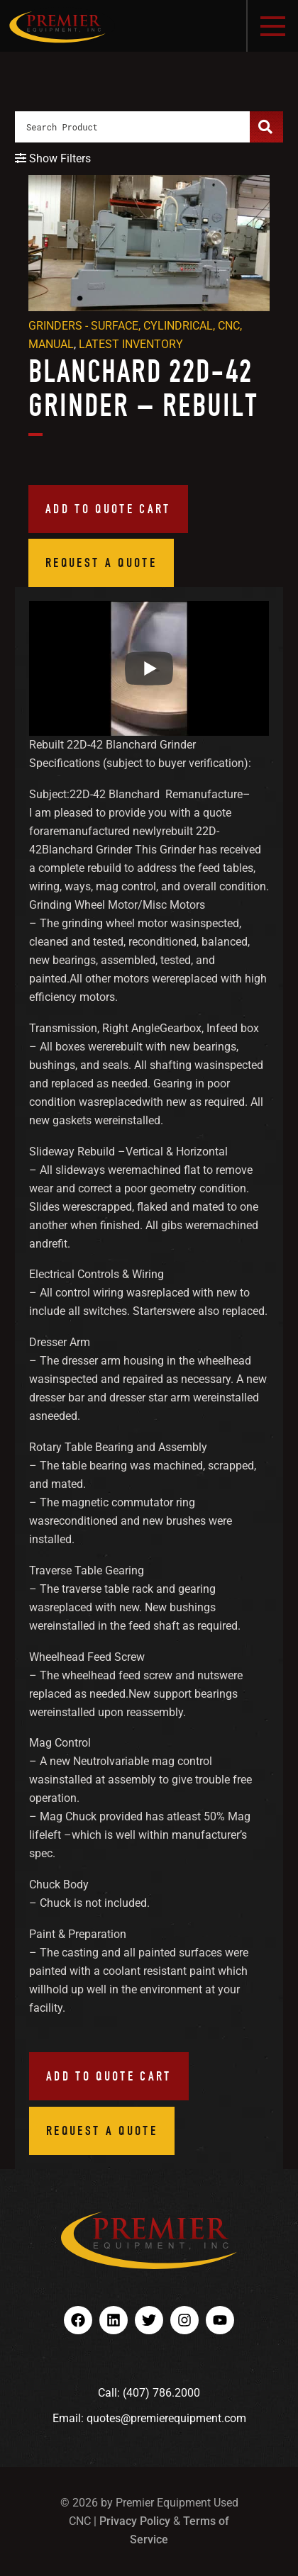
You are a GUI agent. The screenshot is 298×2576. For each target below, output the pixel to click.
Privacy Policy (134, 2521)
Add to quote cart (108, 508)
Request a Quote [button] (101, 562)
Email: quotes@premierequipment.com (149, 2418)
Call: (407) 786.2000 (149, 2392)
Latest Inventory (131, 344)
